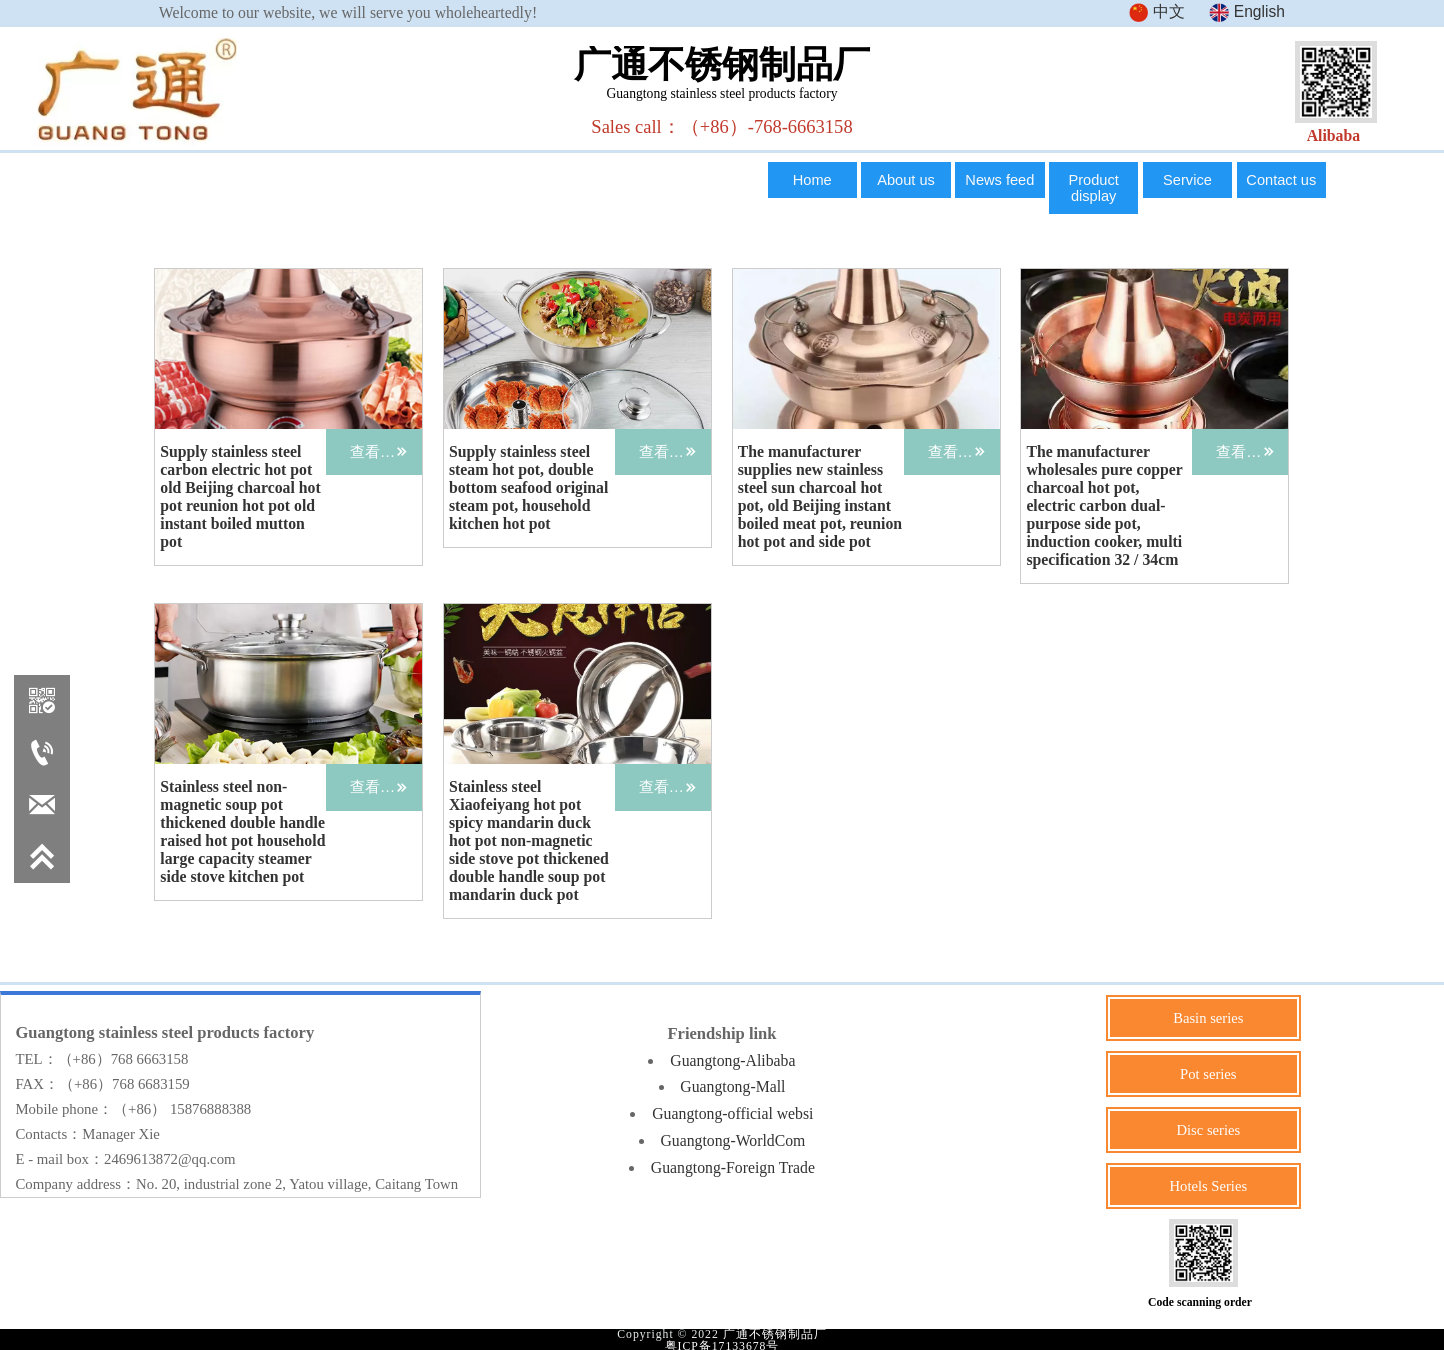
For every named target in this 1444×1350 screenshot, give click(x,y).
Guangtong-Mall (733, 1084)
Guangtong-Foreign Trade (733, 1164)
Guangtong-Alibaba (733, 1058)
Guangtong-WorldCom (732, 1137)
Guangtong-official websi (733, 1111)
